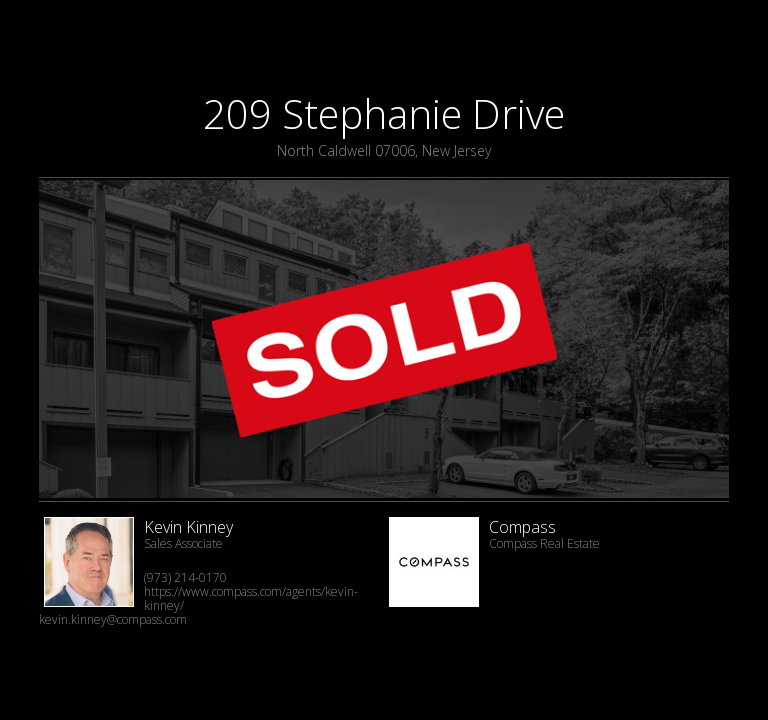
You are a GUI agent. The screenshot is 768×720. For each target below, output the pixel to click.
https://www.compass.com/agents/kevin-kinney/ (251, 598)
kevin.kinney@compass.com (113, 619)
